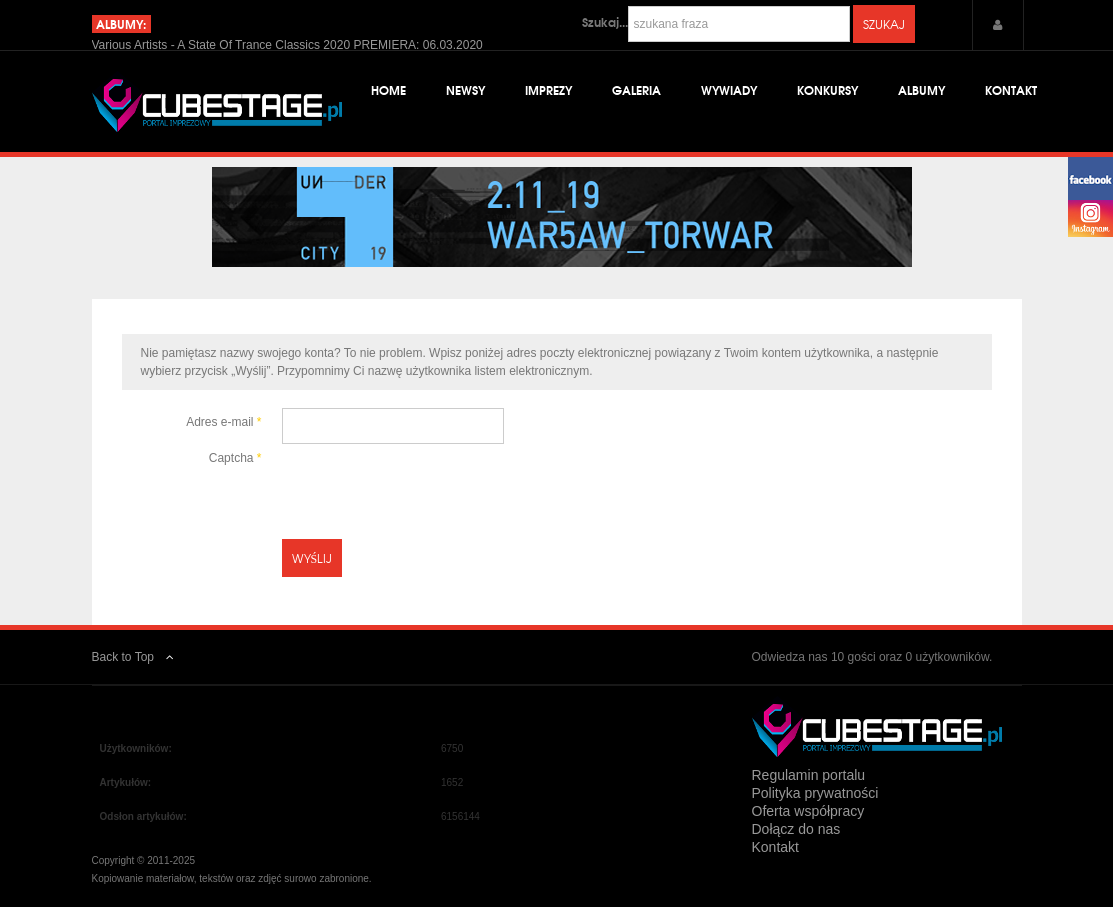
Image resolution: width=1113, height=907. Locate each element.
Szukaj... (605, 22)
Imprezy (548, 89)
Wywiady (729, 89)
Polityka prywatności (815, 793)
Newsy (465, 89)
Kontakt (1011, 89)
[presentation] (434, 483)
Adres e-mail (223, 422)
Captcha (235, 458)
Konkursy (827, 89)
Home (388, 89)
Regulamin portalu (809, 775)
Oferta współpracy (808, 811)
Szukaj (884, 24)
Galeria (636, 89)
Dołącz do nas (796, 829)
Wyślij (312, 558)
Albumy (921, 89)
